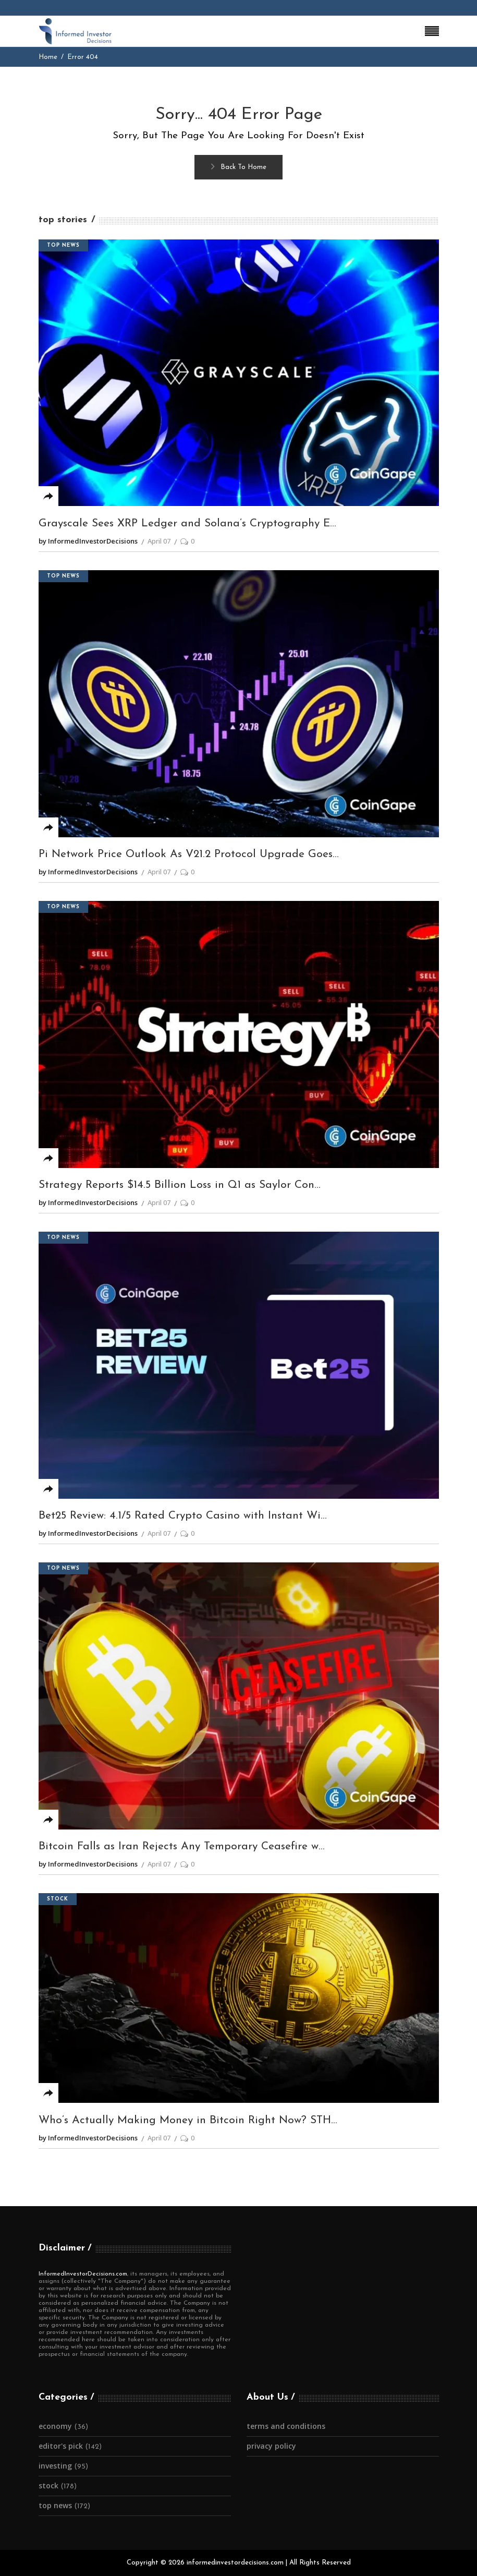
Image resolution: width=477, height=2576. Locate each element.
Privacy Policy (271, 2446)
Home (48, 57)
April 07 (159, 541)
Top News (63, 245)
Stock (57, 1899)
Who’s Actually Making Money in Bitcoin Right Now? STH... (188, 2120)
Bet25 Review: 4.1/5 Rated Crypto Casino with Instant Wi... (183, 1515)
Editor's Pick (61, 2446)
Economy (55, 2426)
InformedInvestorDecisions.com (83, 2274)
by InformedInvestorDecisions (88, 541)
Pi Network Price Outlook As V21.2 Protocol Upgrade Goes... (189, 854)
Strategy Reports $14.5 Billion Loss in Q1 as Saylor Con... (180, 1184)
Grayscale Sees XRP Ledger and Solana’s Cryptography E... (187, 523)
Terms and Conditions (286, 2426)
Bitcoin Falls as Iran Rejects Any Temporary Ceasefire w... (182, 1846)
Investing (55, 2466)
